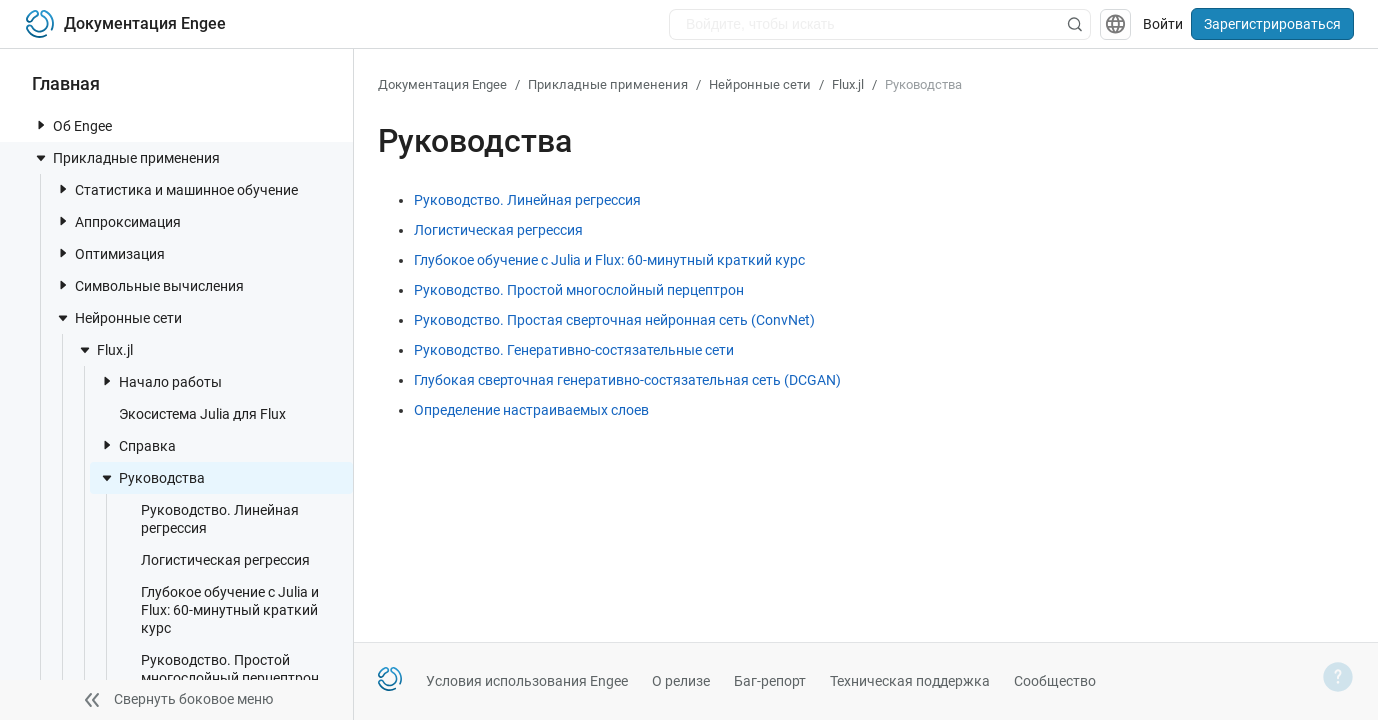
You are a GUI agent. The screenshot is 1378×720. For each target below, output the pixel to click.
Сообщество (1055, 681)
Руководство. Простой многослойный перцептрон (220, 669)
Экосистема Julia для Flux (192, 413)
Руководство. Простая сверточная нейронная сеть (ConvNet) (614, 320)
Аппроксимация (118, 221)
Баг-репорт (770, 681)
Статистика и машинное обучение (176, 189)
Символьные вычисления (149, 285)
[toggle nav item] (41, 125)
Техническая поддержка (910, 681)
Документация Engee (442, 84)
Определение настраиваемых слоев (531, 410)
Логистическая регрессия (215, 559)
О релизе (681, 681)
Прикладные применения (126, 158)
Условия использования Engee (527, 681)
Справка (137, 445)
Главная (66, 83)
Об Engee (72, 125)
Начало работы (160, 381)
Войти (1163, 24)
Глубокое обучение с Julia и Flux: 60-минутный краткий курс (220, 610)
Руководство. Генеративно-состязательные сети (574, 350)
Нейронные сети (118, 318)
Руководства (152, 478)
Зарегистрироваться (1272, 24)
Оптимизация (110, 253)
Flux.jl (105, 350)
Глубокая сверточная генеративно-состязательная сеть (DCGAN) (627, 380)
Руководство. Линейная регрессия (210, 519)
